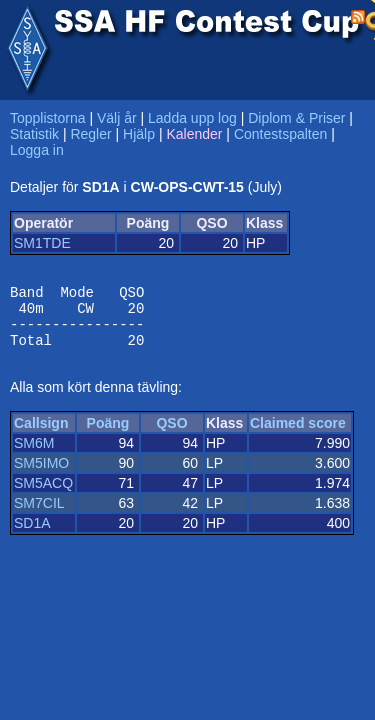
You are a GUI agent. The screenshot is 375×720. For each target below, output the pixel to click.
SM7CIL (39, 515)
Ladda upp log (192, 118)
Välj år (117, 118)
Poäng (108, 435)
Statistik (34, 134)
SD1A (32, 535)
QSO (171, 435)
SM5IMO (41, 475)
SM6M (34, 455)
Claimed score (298, 435)
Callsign (41, 435)
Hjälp (139, 134)
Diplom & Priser (296, 118)
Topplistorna (48, 118)
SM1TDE (42, 243)
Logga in (37, 150)
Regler (90, 134)
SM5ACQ (43, 495)
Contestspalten (280, 134)
